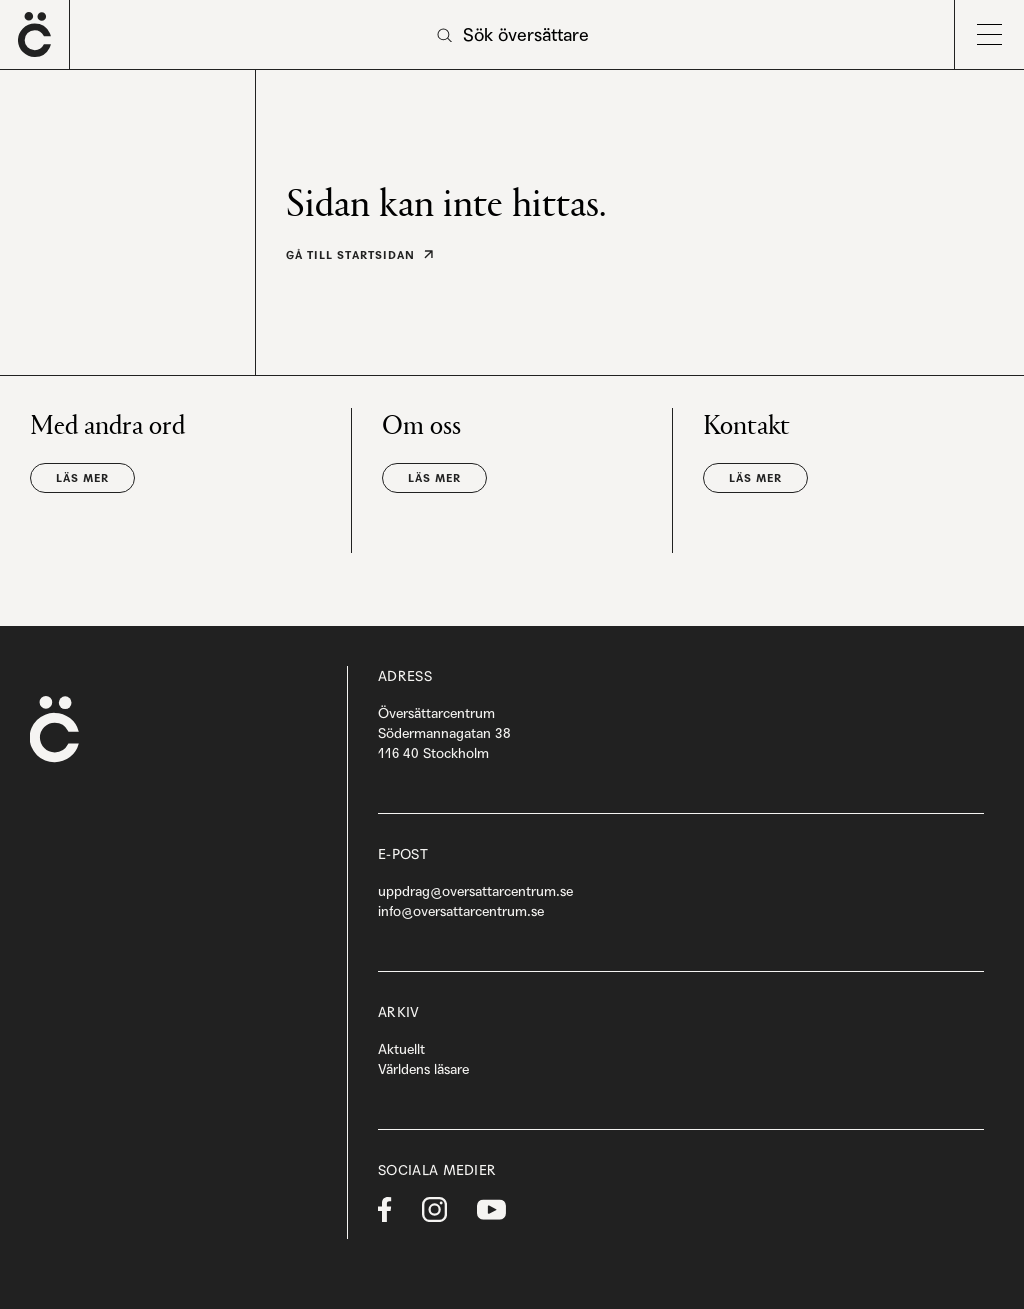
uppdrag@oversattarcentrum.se (475, 891)
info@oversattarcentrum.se (461, 911)
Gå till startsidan (350, 255)
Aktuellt (401, 1049)
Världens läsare (423, 1069)
